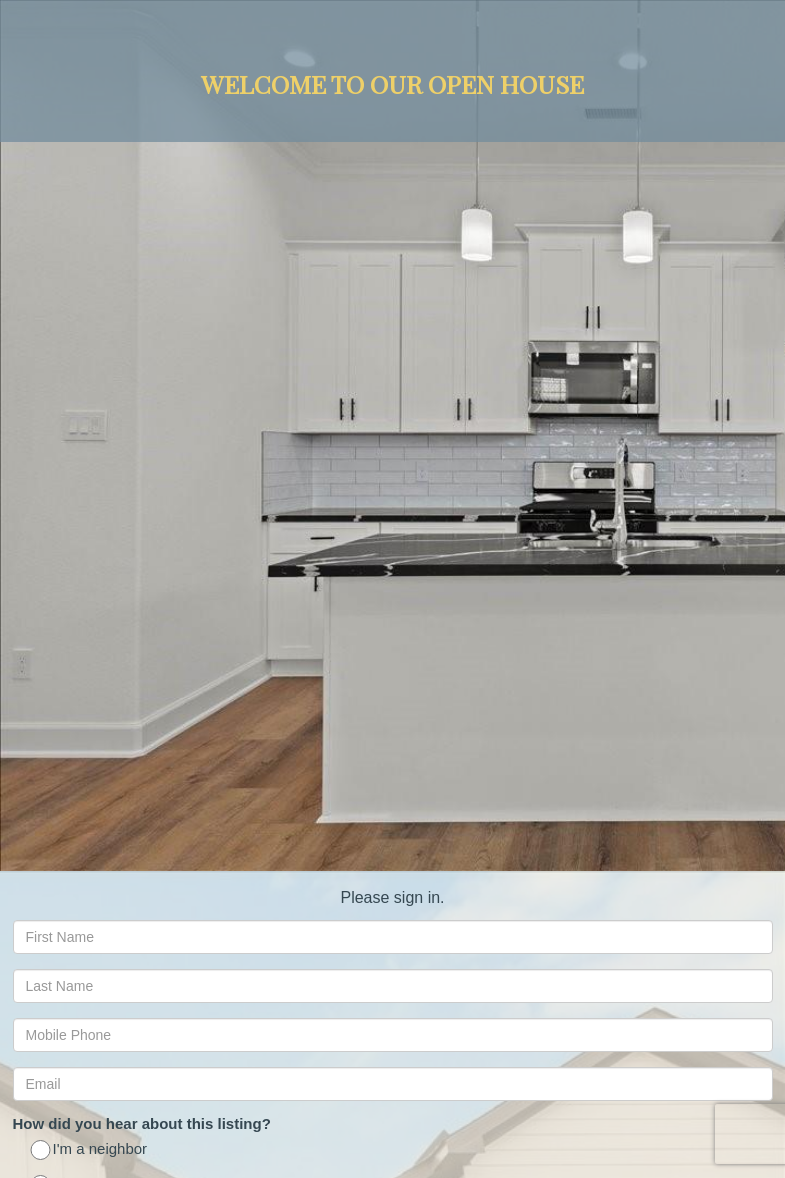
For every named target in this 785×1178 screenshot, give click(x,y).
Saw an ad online (100, 491)
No (52, 586)
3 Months (74, 776)
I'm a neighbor (90, 421)
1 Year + (70, 846)
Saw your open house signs (135, 456)
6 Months (74, 811)
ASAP (63, 741)
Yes (55, 551)
